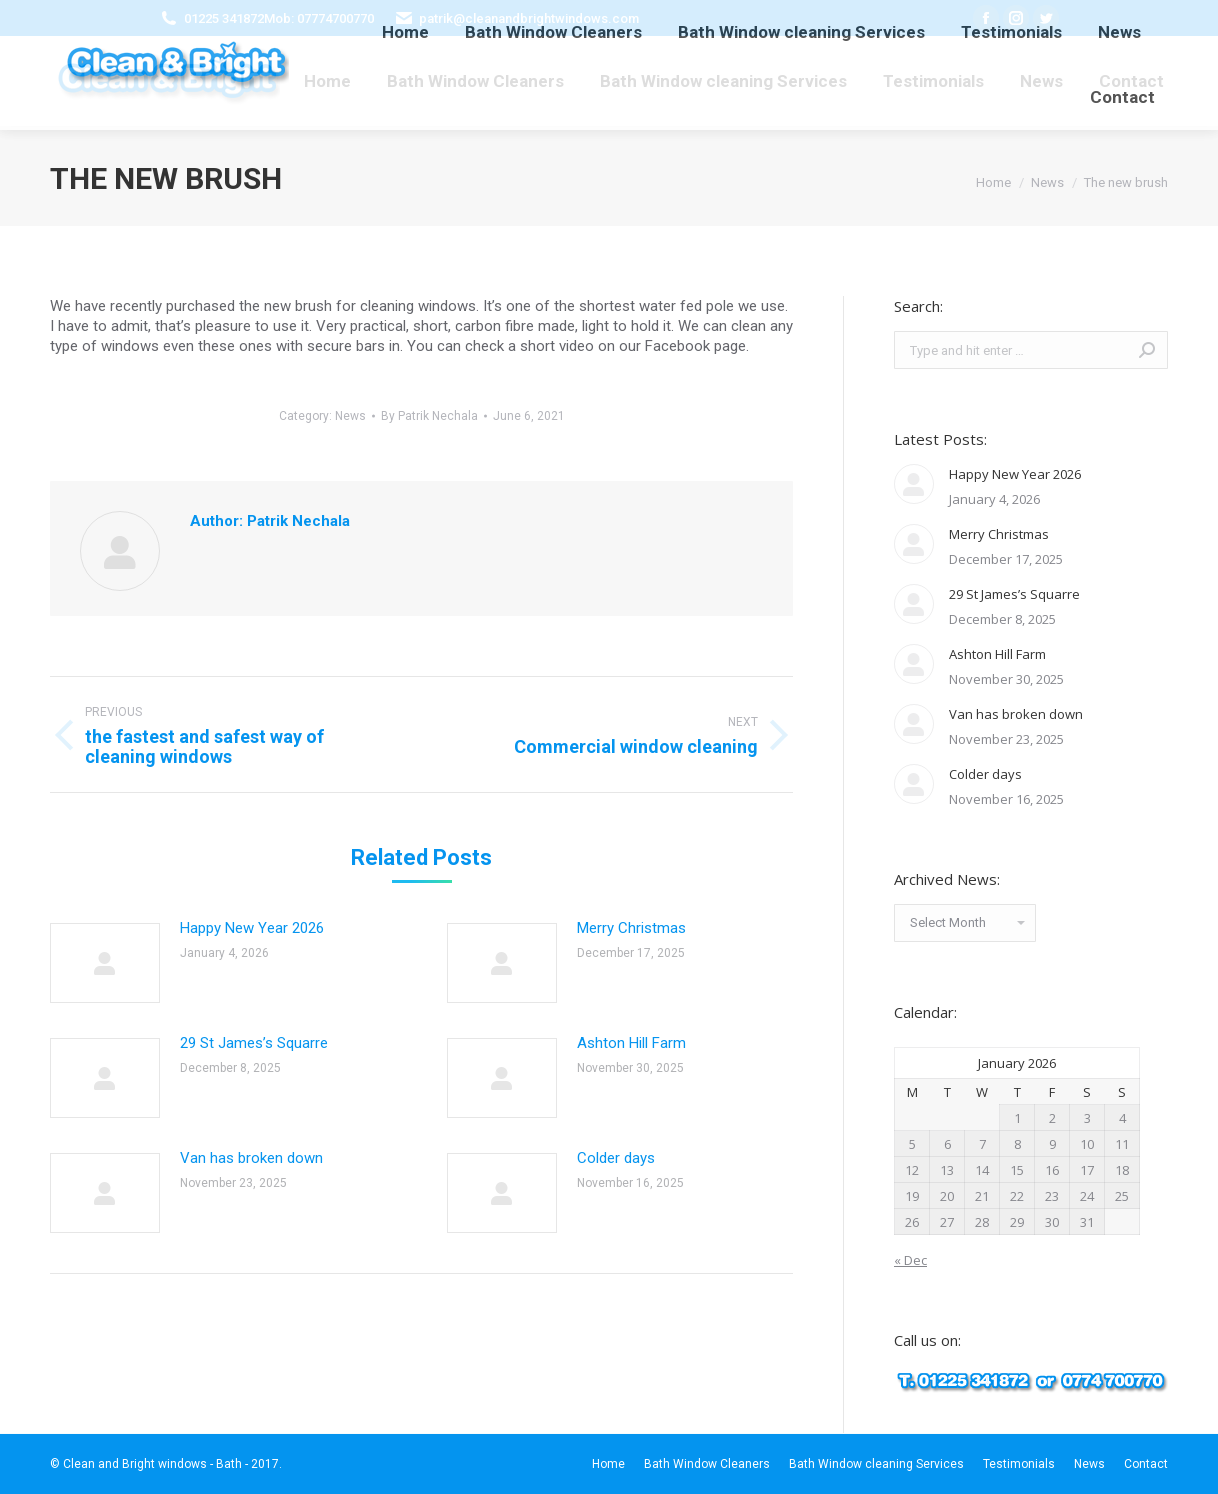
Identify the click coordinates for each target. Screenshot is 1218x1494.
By (429, 416)
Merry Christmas (631, 928)
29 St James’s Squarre (254, 1043)
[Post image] (105, 963)
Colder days (616, 1158)
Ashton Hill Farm (631, 1043)
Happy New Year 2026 (252, 928)
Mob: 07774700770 (319, 18)
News (350, 416)
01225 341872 (224, 18)
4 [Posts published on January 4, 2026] (1122, 1118)
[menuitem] (327, 81)
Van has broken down (251, 1158)
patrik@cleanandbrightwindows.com (529, 18)
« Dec (910, 1260)
